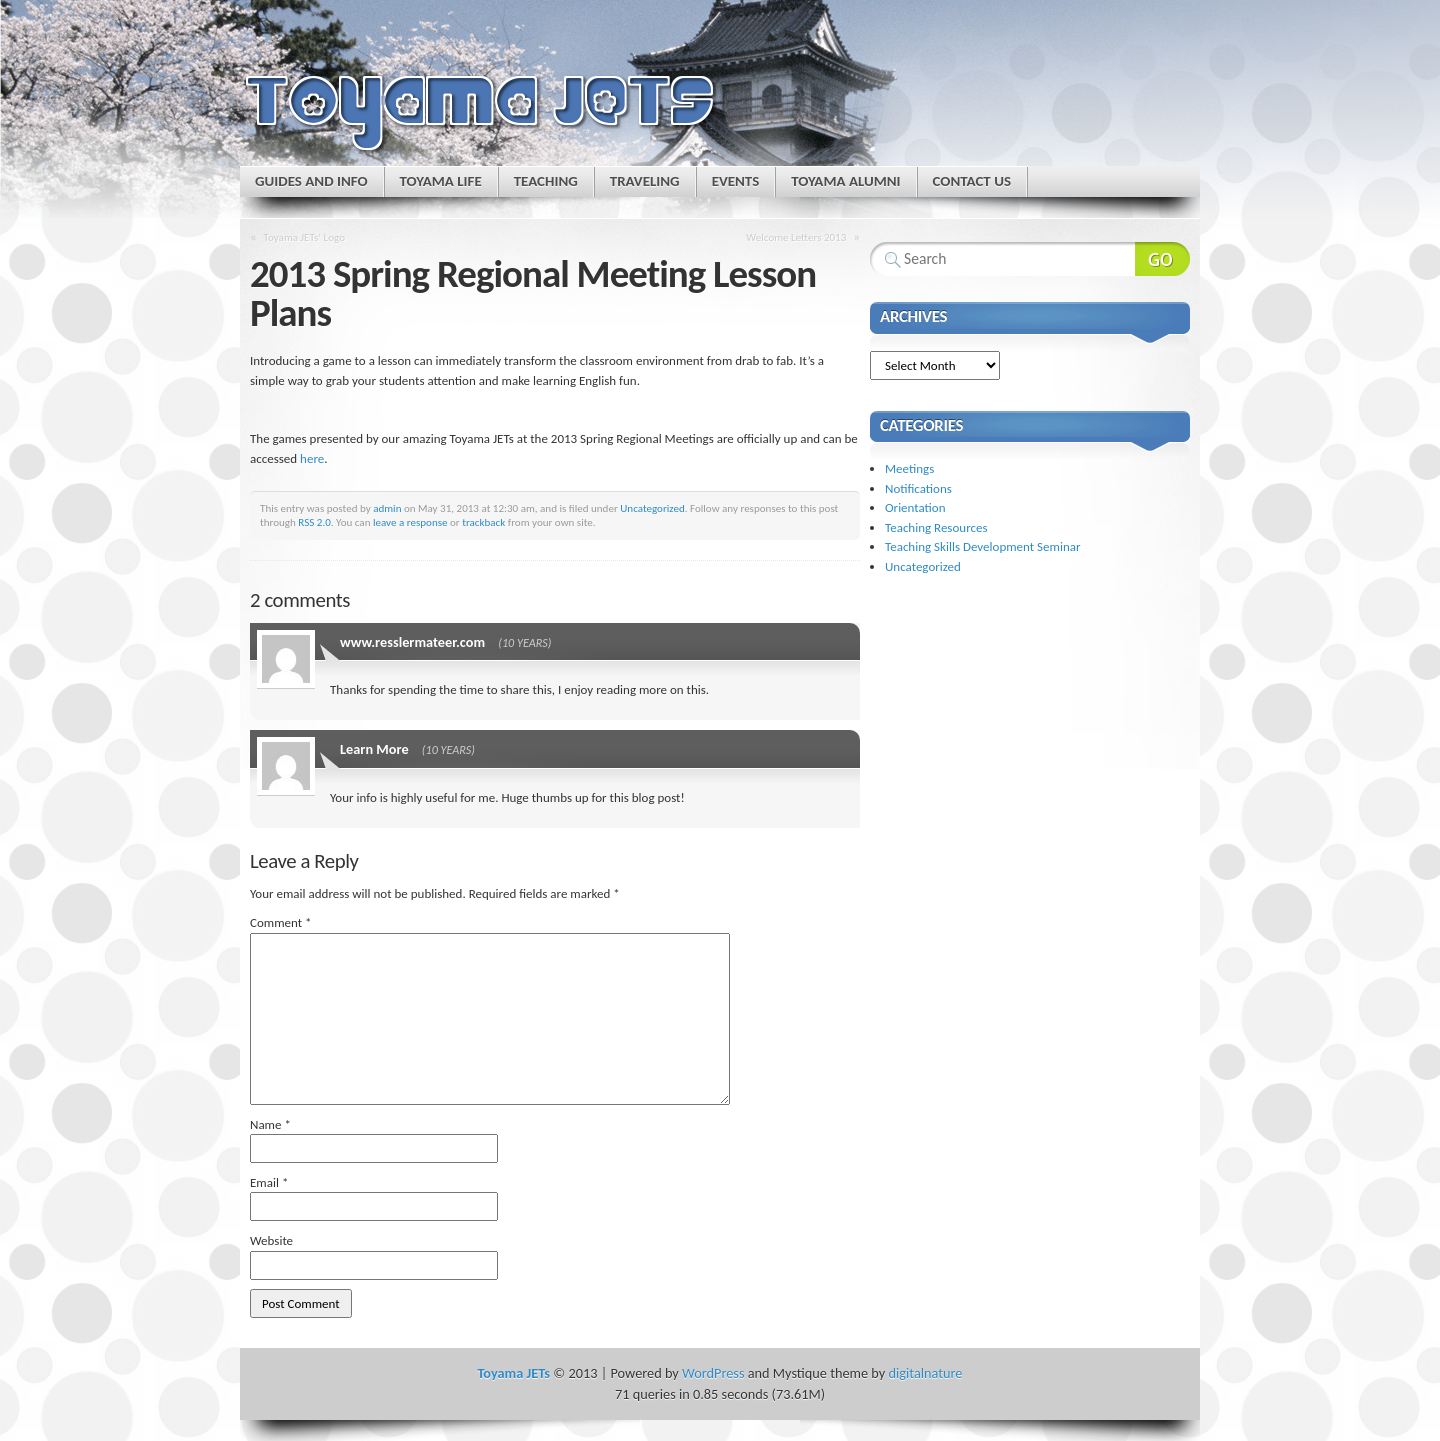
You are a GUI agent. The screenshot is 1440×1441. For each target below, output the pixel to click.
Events (736, 181)
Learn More (374, 749)
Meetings (909, 468)
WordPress (713, 1373)
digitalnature (926, 1373)
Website (271, 1240)
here (312, 458)
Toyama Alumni (845, 181)
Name (270, 1124)
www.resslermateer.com (412, 642)
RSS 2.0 (314, 522)
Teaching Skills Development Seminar (982, 546)
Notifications (918, 488)
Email (269, 1182)
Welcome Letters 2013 (796, 237)
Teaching (546, 181)
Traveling (645, 181)
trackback (483, 522)
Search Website (1162, 259)
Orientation (915, 507)
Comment (281, 922)
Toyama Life (441, 181)
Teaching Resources (936, 527)
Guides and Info (311, 181)
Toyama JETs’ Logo (304, 237)
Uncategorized (652, 508)
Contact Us (972, 181)
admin (387, 508)
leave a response (410, 522)
